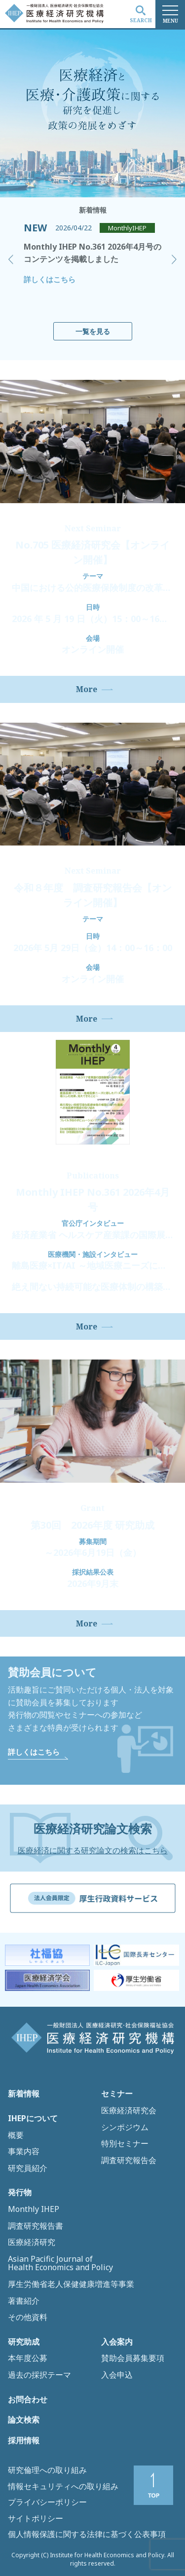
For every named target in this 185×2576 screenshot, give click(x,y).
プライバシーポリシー (47, 2502)
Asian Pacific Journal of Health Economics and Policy (60, 2263)
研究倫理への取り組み (47, 2470)
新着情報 (23, 2094)
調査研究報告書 (35, 2226)
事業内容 (23, 2151)
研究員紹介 (27, 2168)
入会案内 (117, 2342)
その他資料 (27, 2317)
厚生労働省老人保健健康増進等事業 (71, 2284)
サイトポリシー (35, 2518)
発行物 (20, 2192)
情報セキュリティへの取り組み (63, 2486)
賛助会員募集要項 (132, 2358)
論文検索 (23, 2420)
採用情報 (23, 2440)
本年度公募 (27, 2358)
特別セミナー (124, 2143)
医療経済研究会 (128, 2110)
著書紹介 (23, 2301)
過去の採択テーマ (39, 2375)
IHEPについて (33, 2118)
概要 (16, 2135)
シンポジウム (124, 2127)
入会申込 (117, 2375)
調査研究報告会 (128, 2160)
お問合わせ (27, 2399)
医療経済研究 (31, 2242)
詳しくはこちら (49, 279)
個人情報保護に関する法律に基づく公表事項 (87, 2534)
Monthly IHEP (33, 2209)
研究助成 (23, 2342)
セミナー (117, 2094)
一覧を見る (92, 331)
